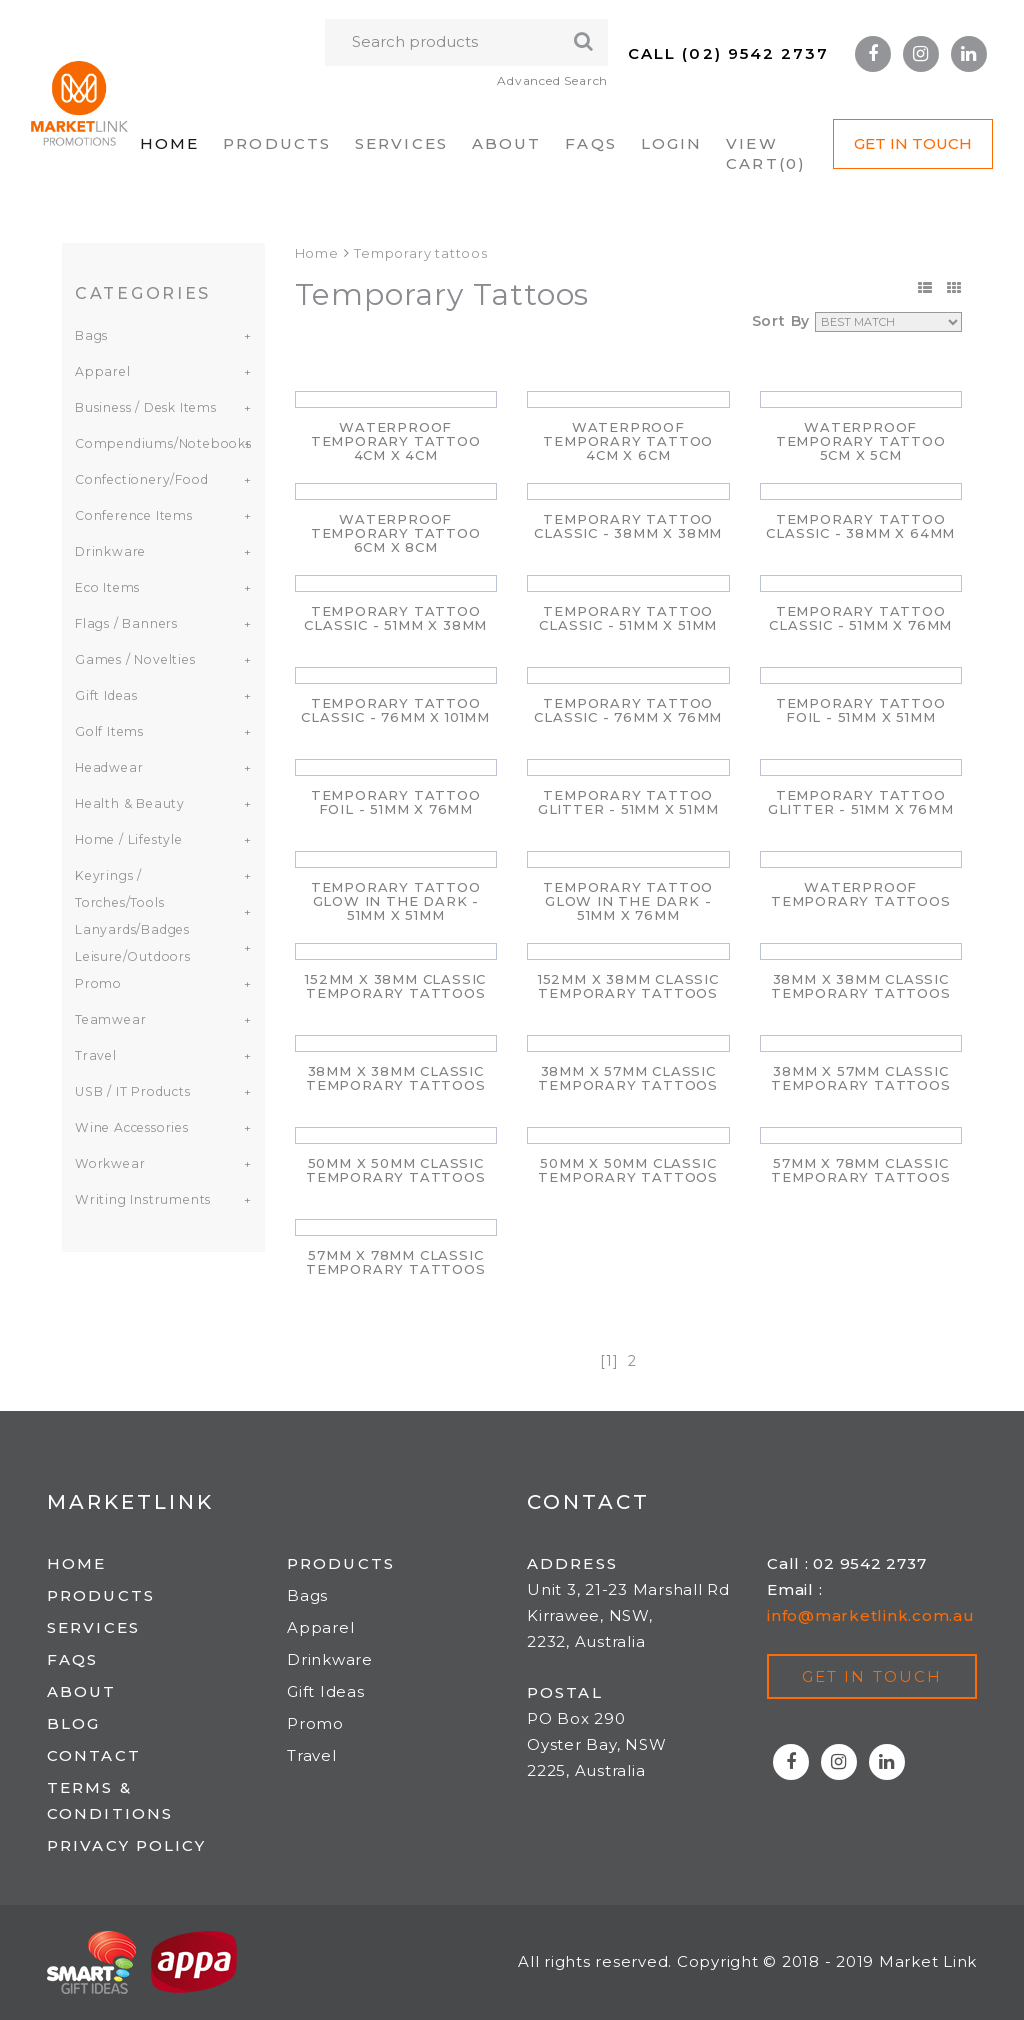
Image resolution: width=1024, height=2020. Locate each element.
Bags (91, 335)
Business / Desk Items (144, 407)
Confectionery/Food (138, 479)
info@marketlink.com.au (871, 1615)
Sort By (781, 321)
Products (277, 143)
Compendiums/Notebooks (151, 443)
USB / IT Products (132, 1091)
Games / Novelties (133, 659)
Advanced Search (551, 80)
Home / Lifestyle (127, 839)
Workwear (108, 1163)
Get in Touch (913, 143)
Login (672, 143)
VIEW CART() (766, 153)
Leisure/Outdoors (131, 956)
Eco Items (106, 587)
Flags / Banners (125, 623)
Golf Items (108, 731)
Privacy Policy (126, 1845)
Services (401, 143)
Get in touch (872, 1676)
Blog (73, 1723)
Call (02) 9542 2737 (728, 53)
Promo (97, 983)
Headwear (107, 767)
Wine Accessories (129, 1127)
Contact (94, 1755)
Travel (95, 1055)
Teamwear (108, 1019)
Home (169, 143)
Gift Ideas (105, 695)
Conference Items (131, 515)
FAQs (590, 143)
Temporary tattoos (421, 253)
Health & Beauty (128, 803)
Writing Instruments (142, 1199)
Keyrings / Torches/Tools (117, 889)
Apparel (101, 371)
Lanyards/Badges (130, 929)
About (507, 143)
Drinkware (109, 551)
